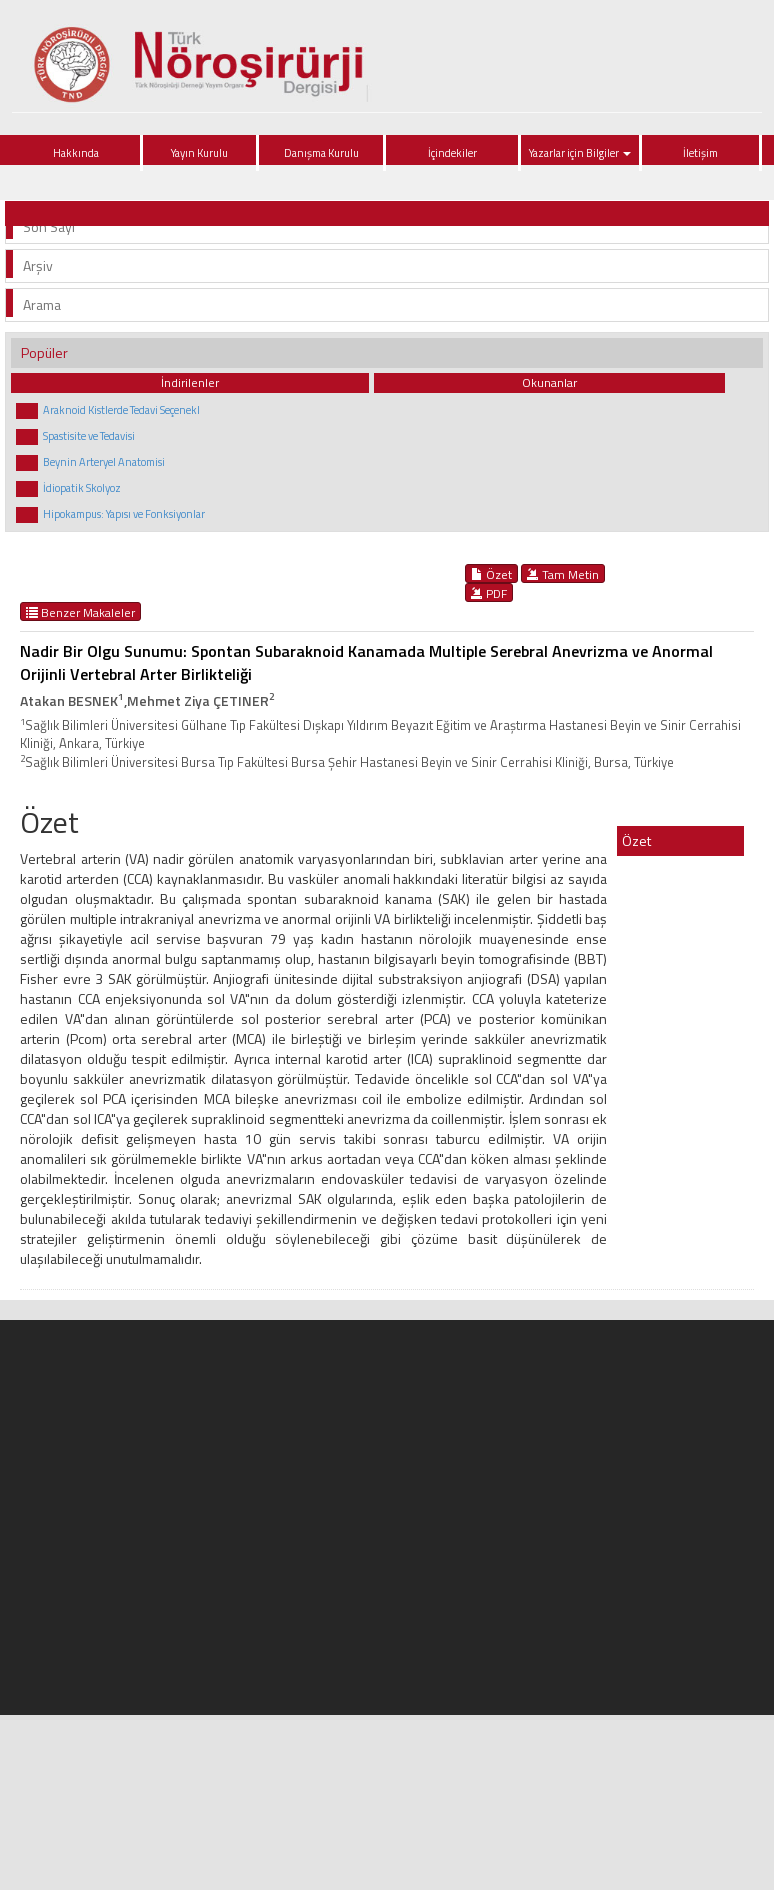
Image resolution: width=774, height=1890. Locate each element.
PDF (489, 593)
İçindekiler (452, 153)
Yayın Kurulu (199, 153)
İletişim (700, 153)
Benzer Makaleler (80, 612)
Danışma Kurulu (321, 153)
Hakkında (76, 153)
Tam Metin (563, 574)
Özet (491, 574)
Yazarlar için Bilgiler (580, 153)
